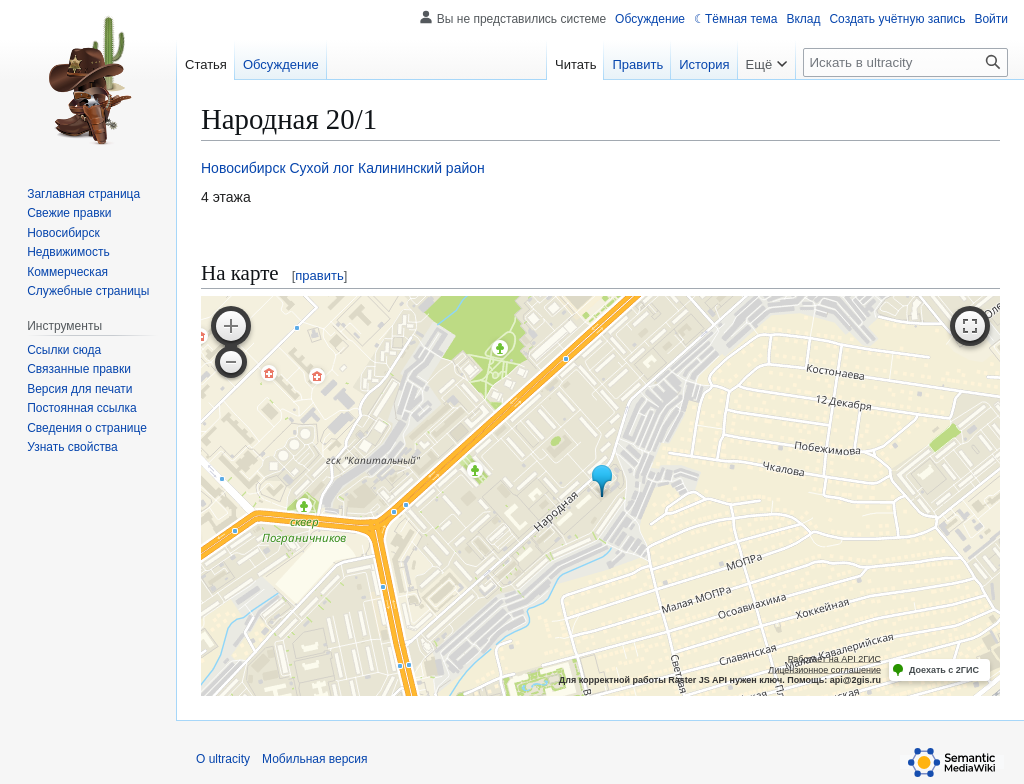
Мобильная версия (315, 759)
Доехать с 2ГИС (944, 670)
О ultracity (223, 759)
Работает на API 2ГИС (834, 659)
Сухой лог (321, 168)
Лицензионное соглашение (824, 670)
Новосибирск (243, 168)
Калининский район (421, 168)
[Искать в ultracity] (905, 62)
